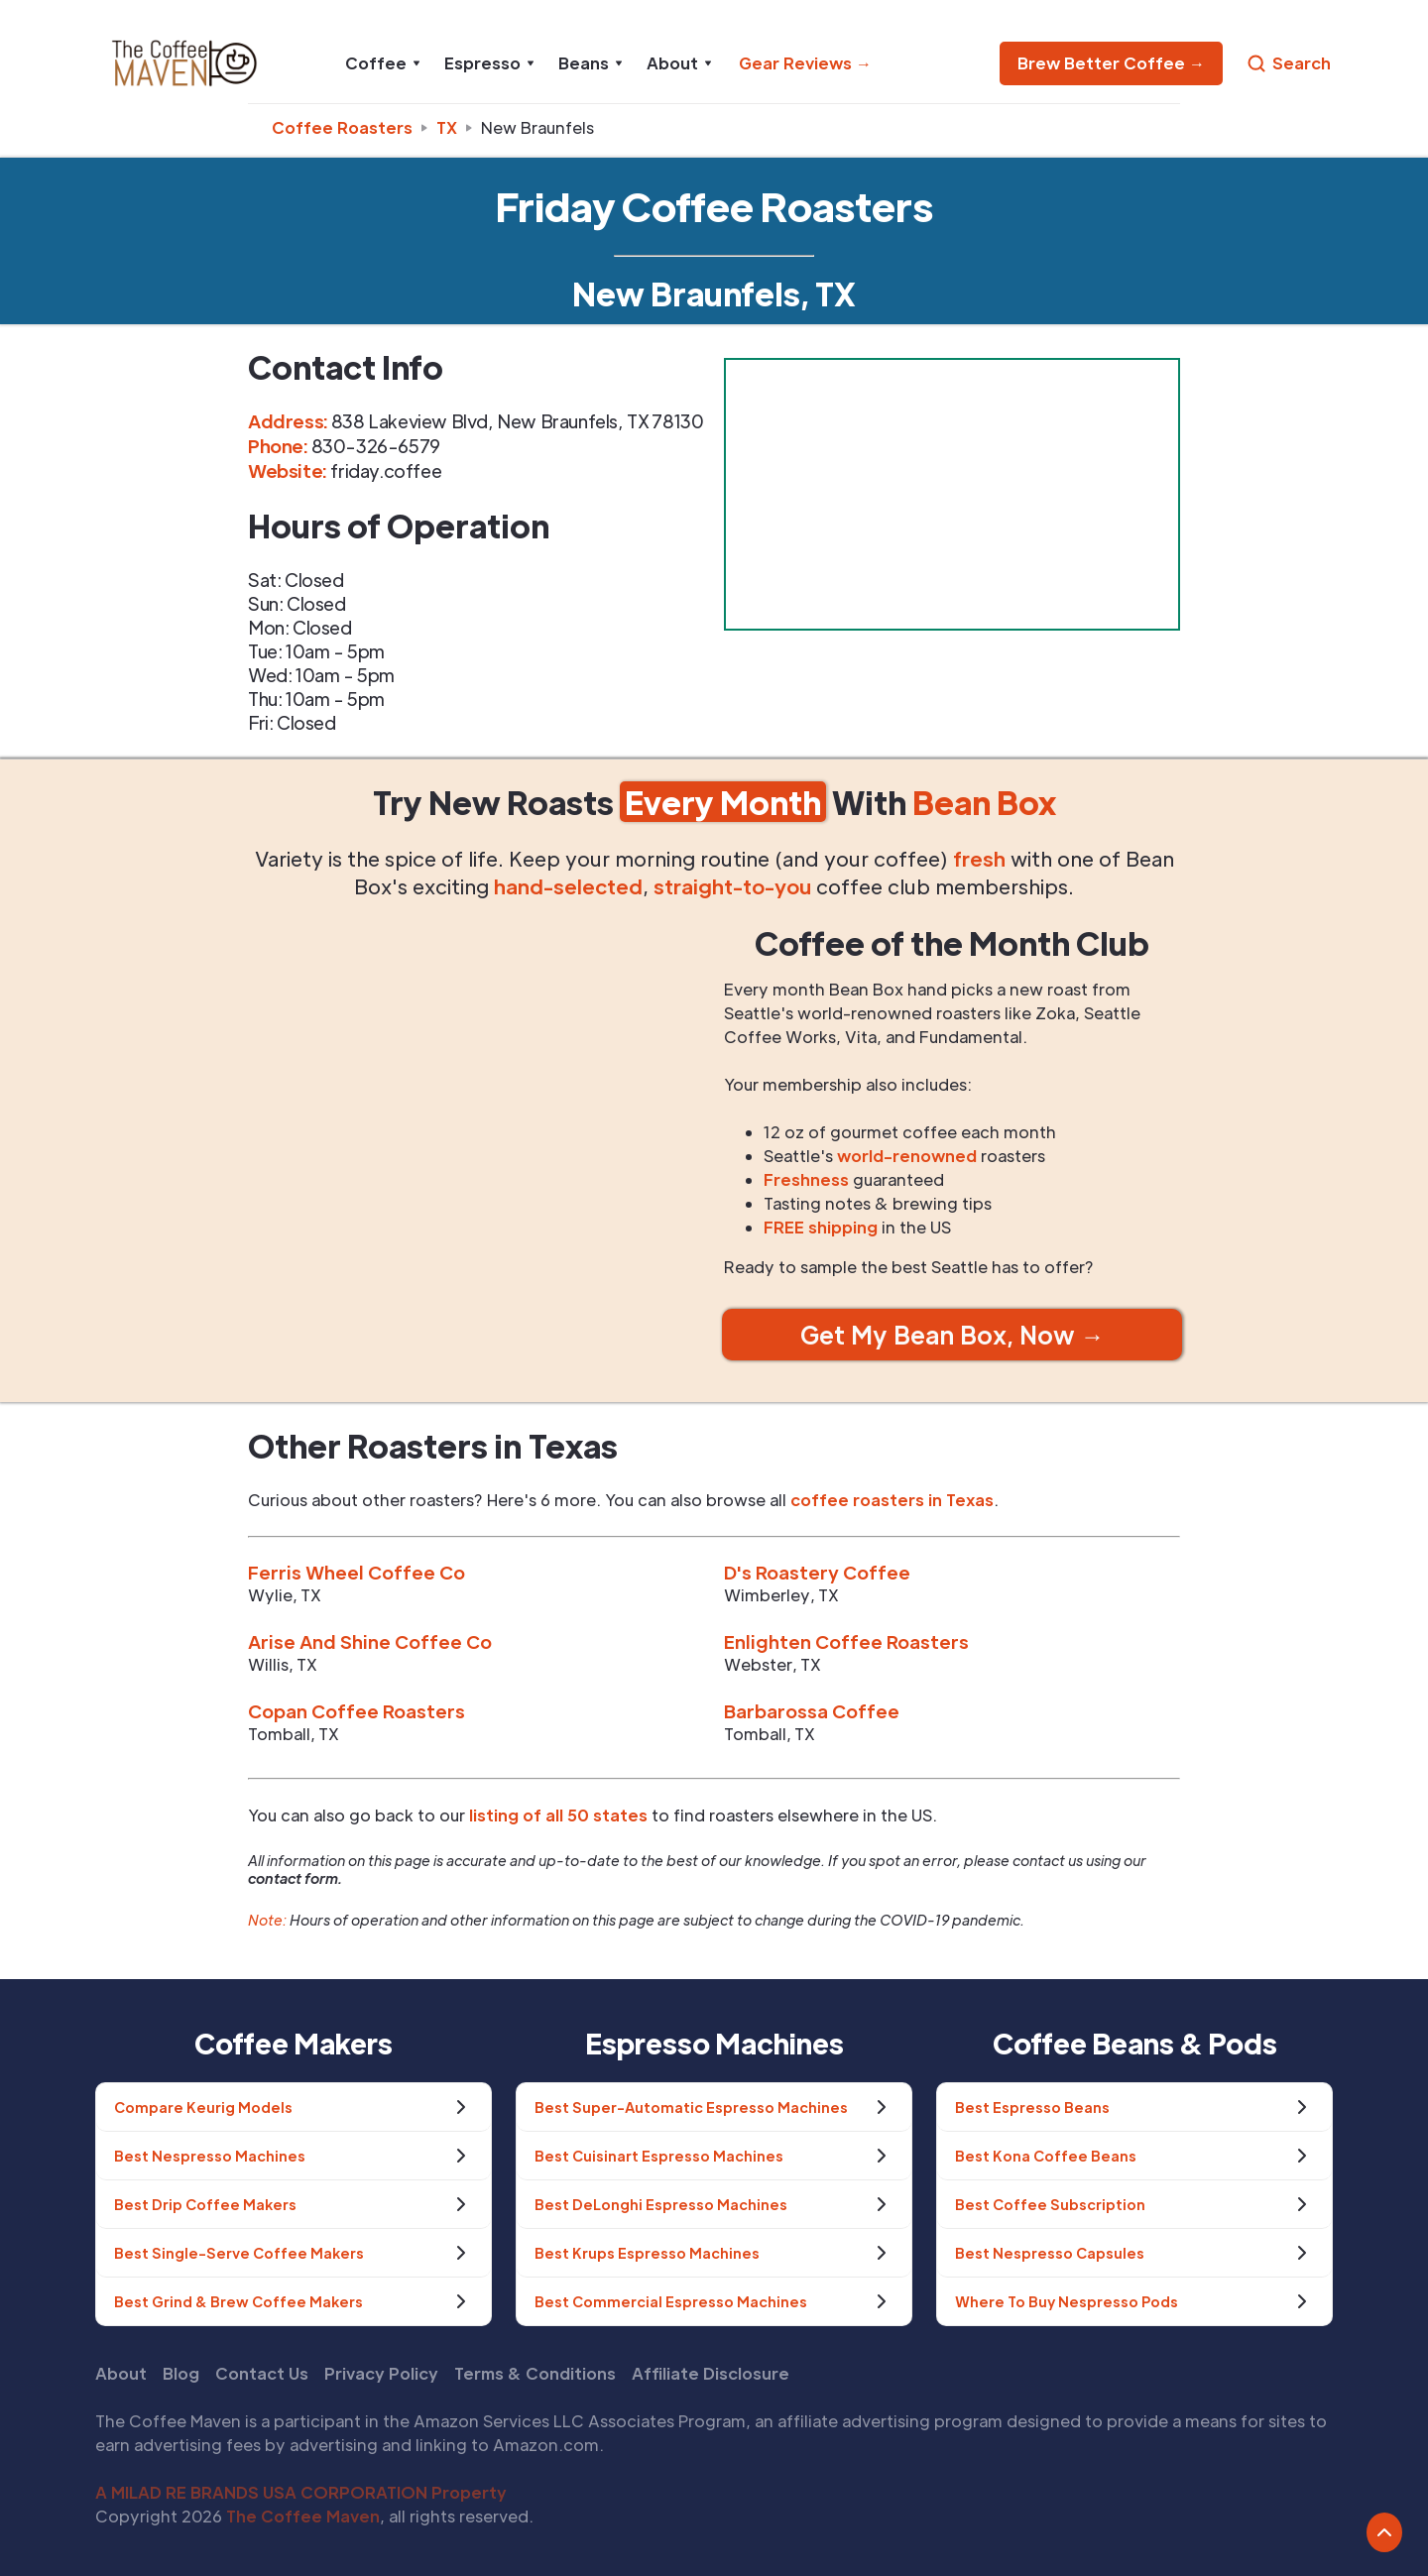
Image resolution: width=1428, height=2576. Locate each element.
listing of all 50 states (558, 1815)
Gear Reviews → (805, 63)
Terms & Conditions (535, 2373)
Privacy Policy (381, 2373)
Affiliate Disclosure (710, 2373)
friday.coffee (385, 470)
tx (446, 127)
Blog (181, 2373)
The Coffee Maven (303, 2516)
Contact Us (261, 2373)
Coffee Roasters (342, 127)
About (121, 2373)
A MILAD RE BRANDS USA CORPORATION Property (301, 2492)
